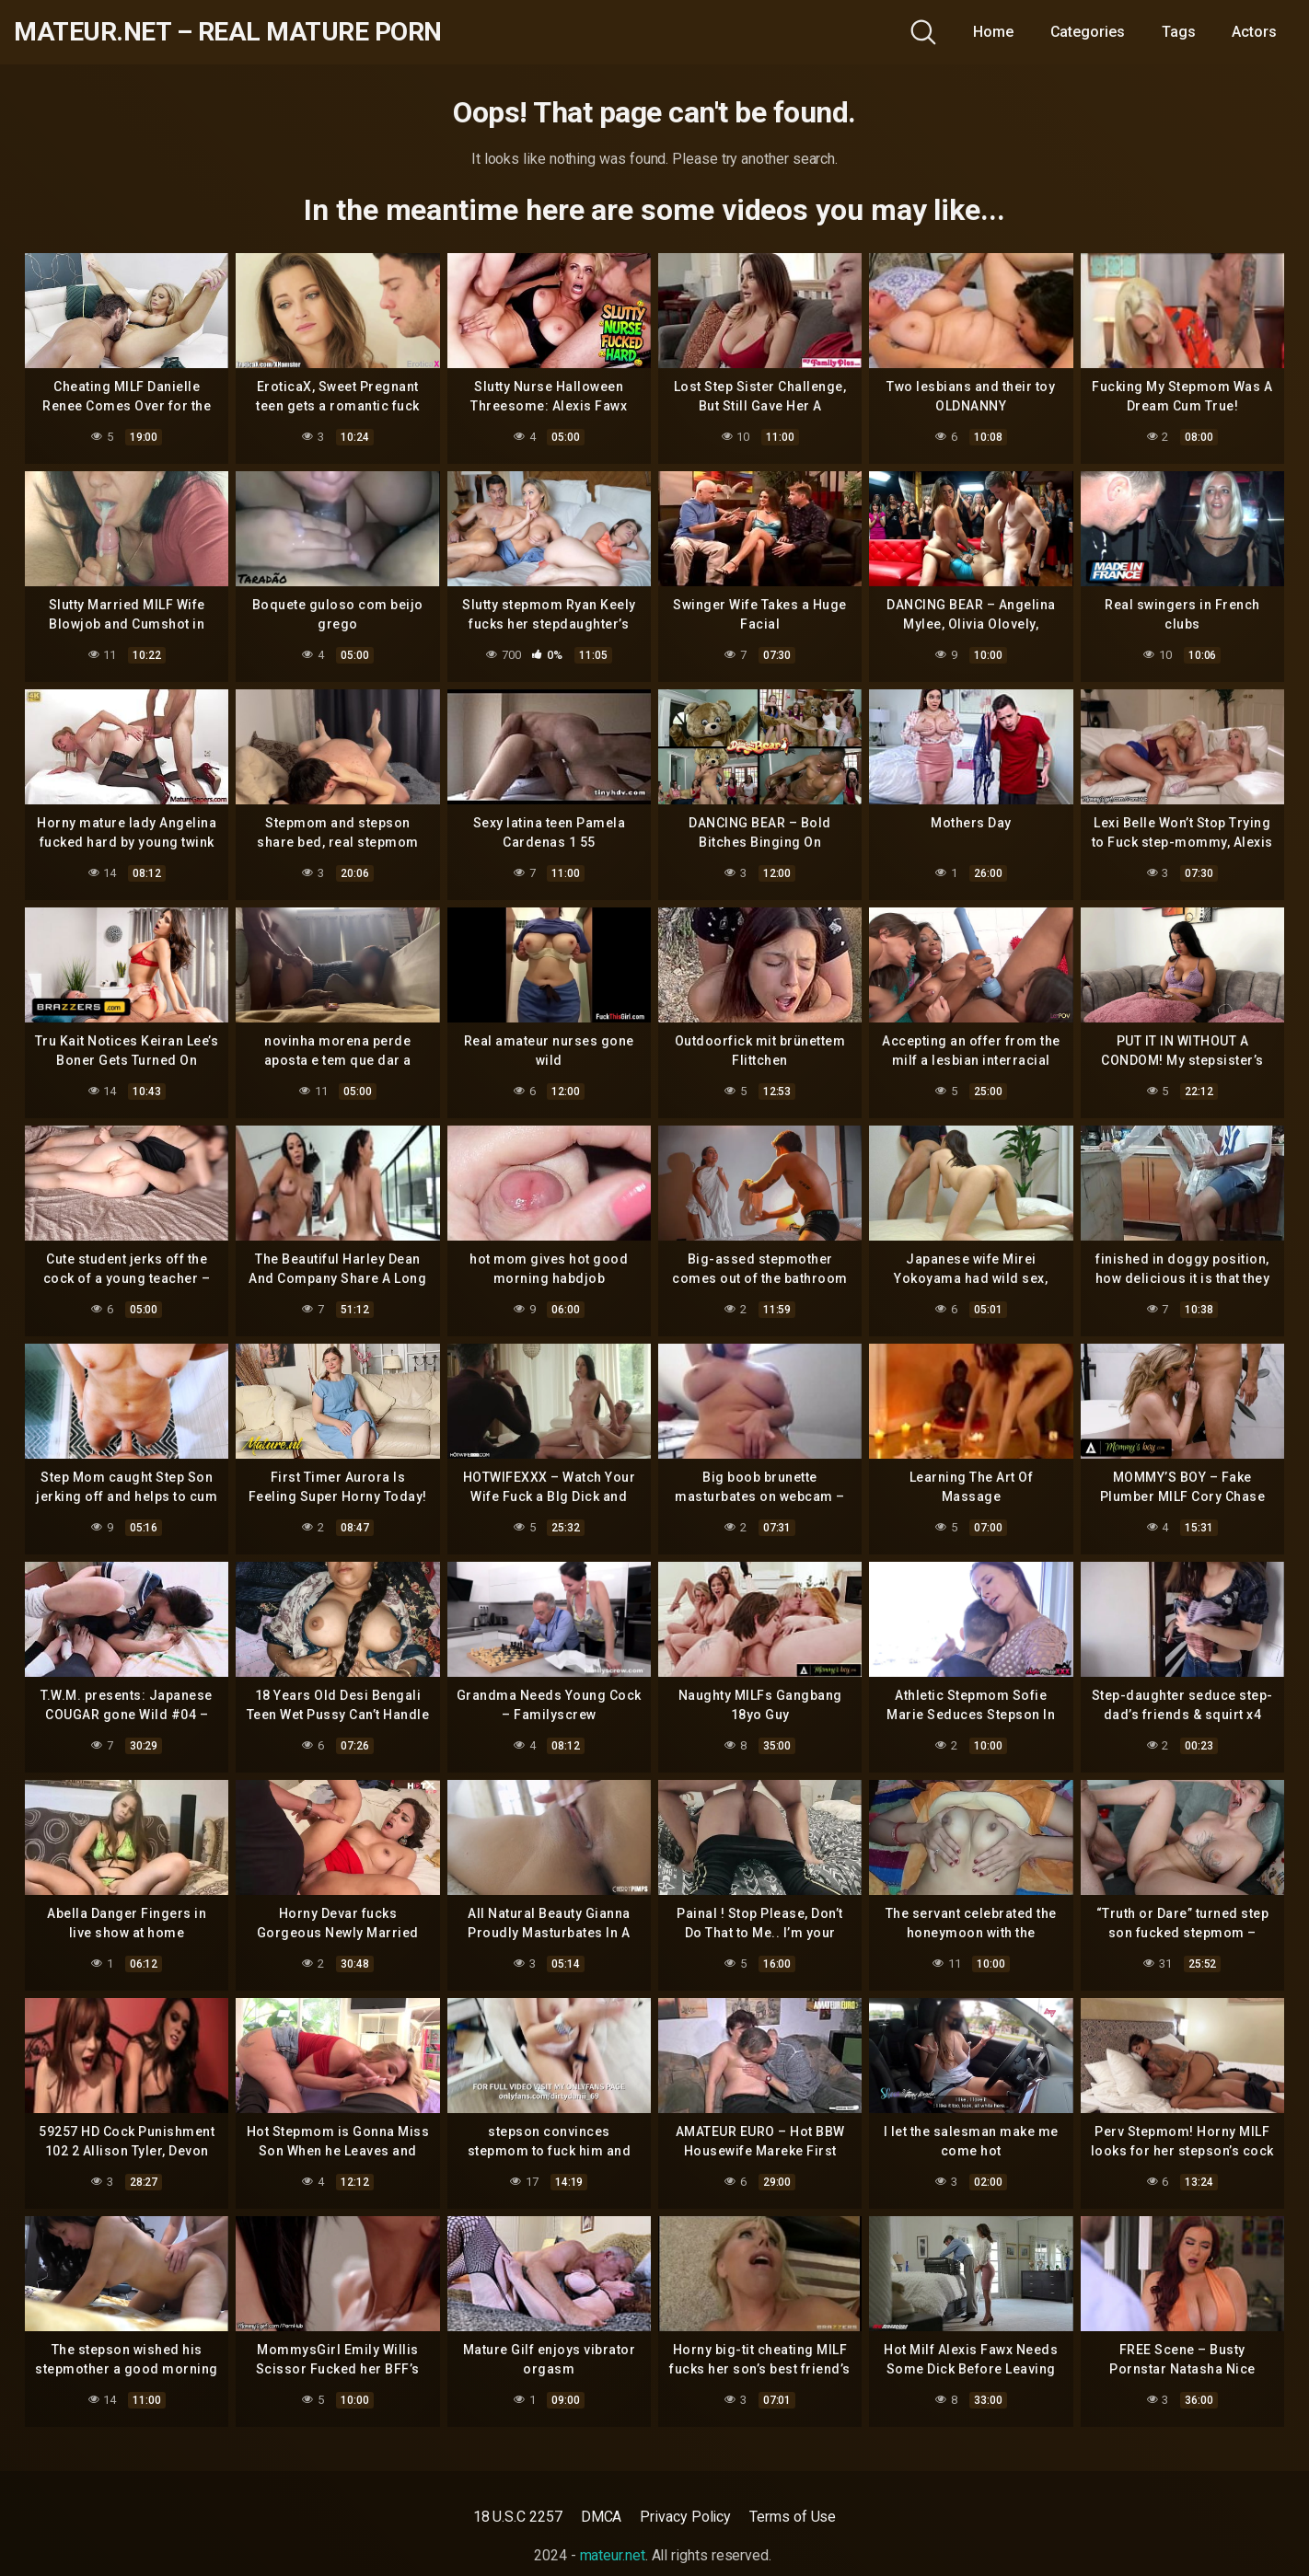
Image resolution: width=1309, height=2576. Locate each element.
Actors (1254, 31)
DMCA (601, 2516)
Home (993, 31)
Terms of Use (792, 2516)
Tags (1179, 31)
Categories (1087, 31)
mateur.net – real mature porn (228, 32)
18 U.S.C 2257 (517, 2516)
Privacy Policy (685, 2516)
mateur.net (612, 2555)
